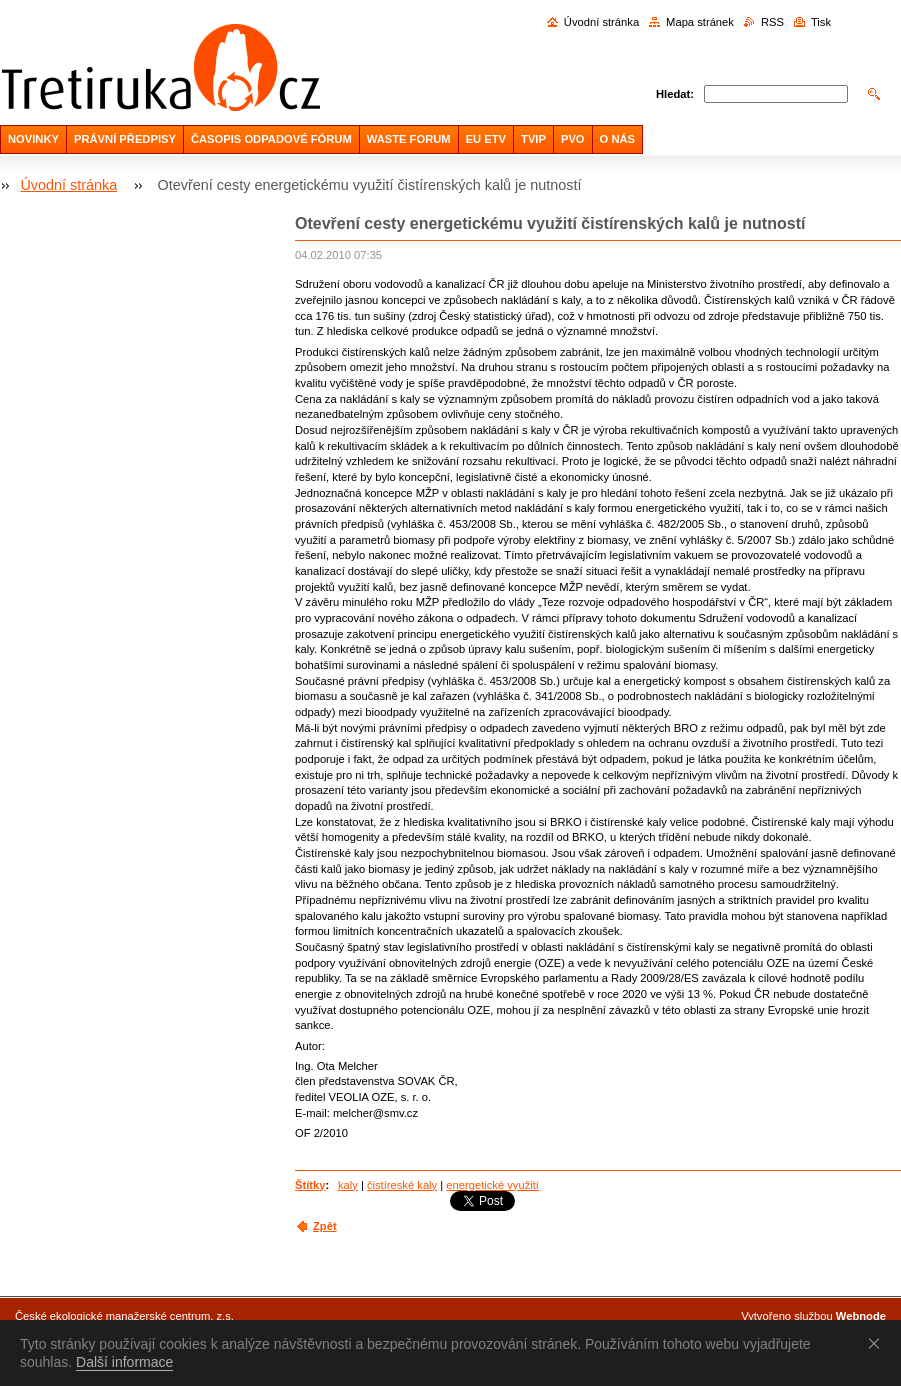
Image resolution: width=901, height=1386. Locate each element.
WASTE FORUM (409, 139)
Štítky (310, 1185)
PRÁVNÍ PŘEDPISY (125, 139)
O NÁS (617, 139)
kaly (348, 1185)
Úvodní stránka (601, 22)
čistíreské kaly (402, 1185)
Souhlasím (878, 1343)
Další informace (124, 1362)
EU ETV (486, 139)
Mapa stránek (700, 22)
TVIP (533, 139)
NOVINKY (33, 139)
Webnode (861, 1316)
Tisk (821, 22)
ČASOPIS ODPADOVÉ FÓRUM (271, 139)
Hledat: (675, 94)
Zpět (325, 1226)
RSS (772, 22)
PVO (573, 139)
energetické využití (492, 1185)
